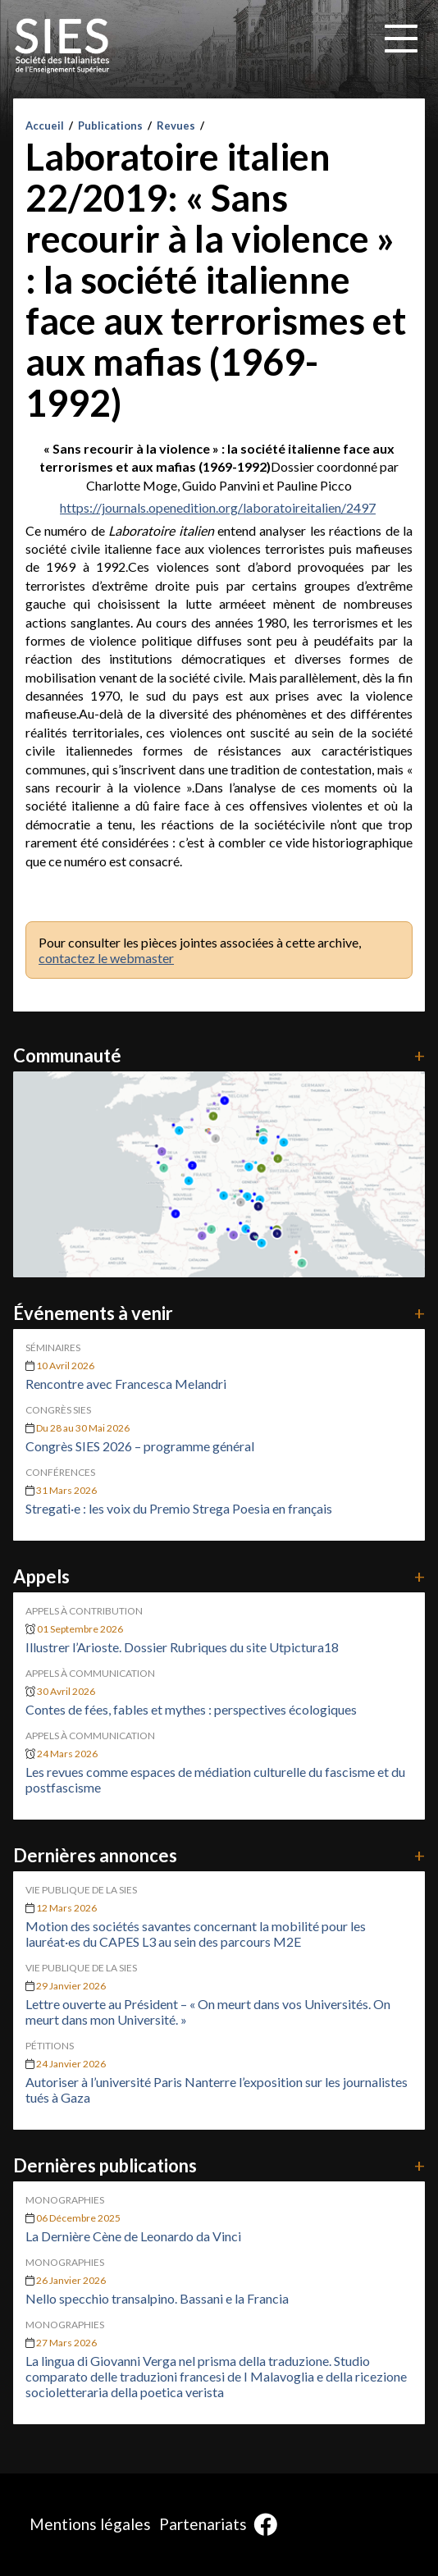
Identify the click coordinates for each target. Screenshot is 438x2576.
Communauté (219, 1055)
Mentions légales (90, 2523)
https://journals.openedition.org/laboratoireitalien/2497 (218, 507)
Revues (176, 125)
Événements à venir (219, 1313)
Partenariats (203, 2523)
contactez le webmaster (106, 958)
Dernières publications (219, 2165)
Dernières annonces (219, 1855)
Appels (219, 1576)
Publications (110, 125)
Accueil (44, 125)
